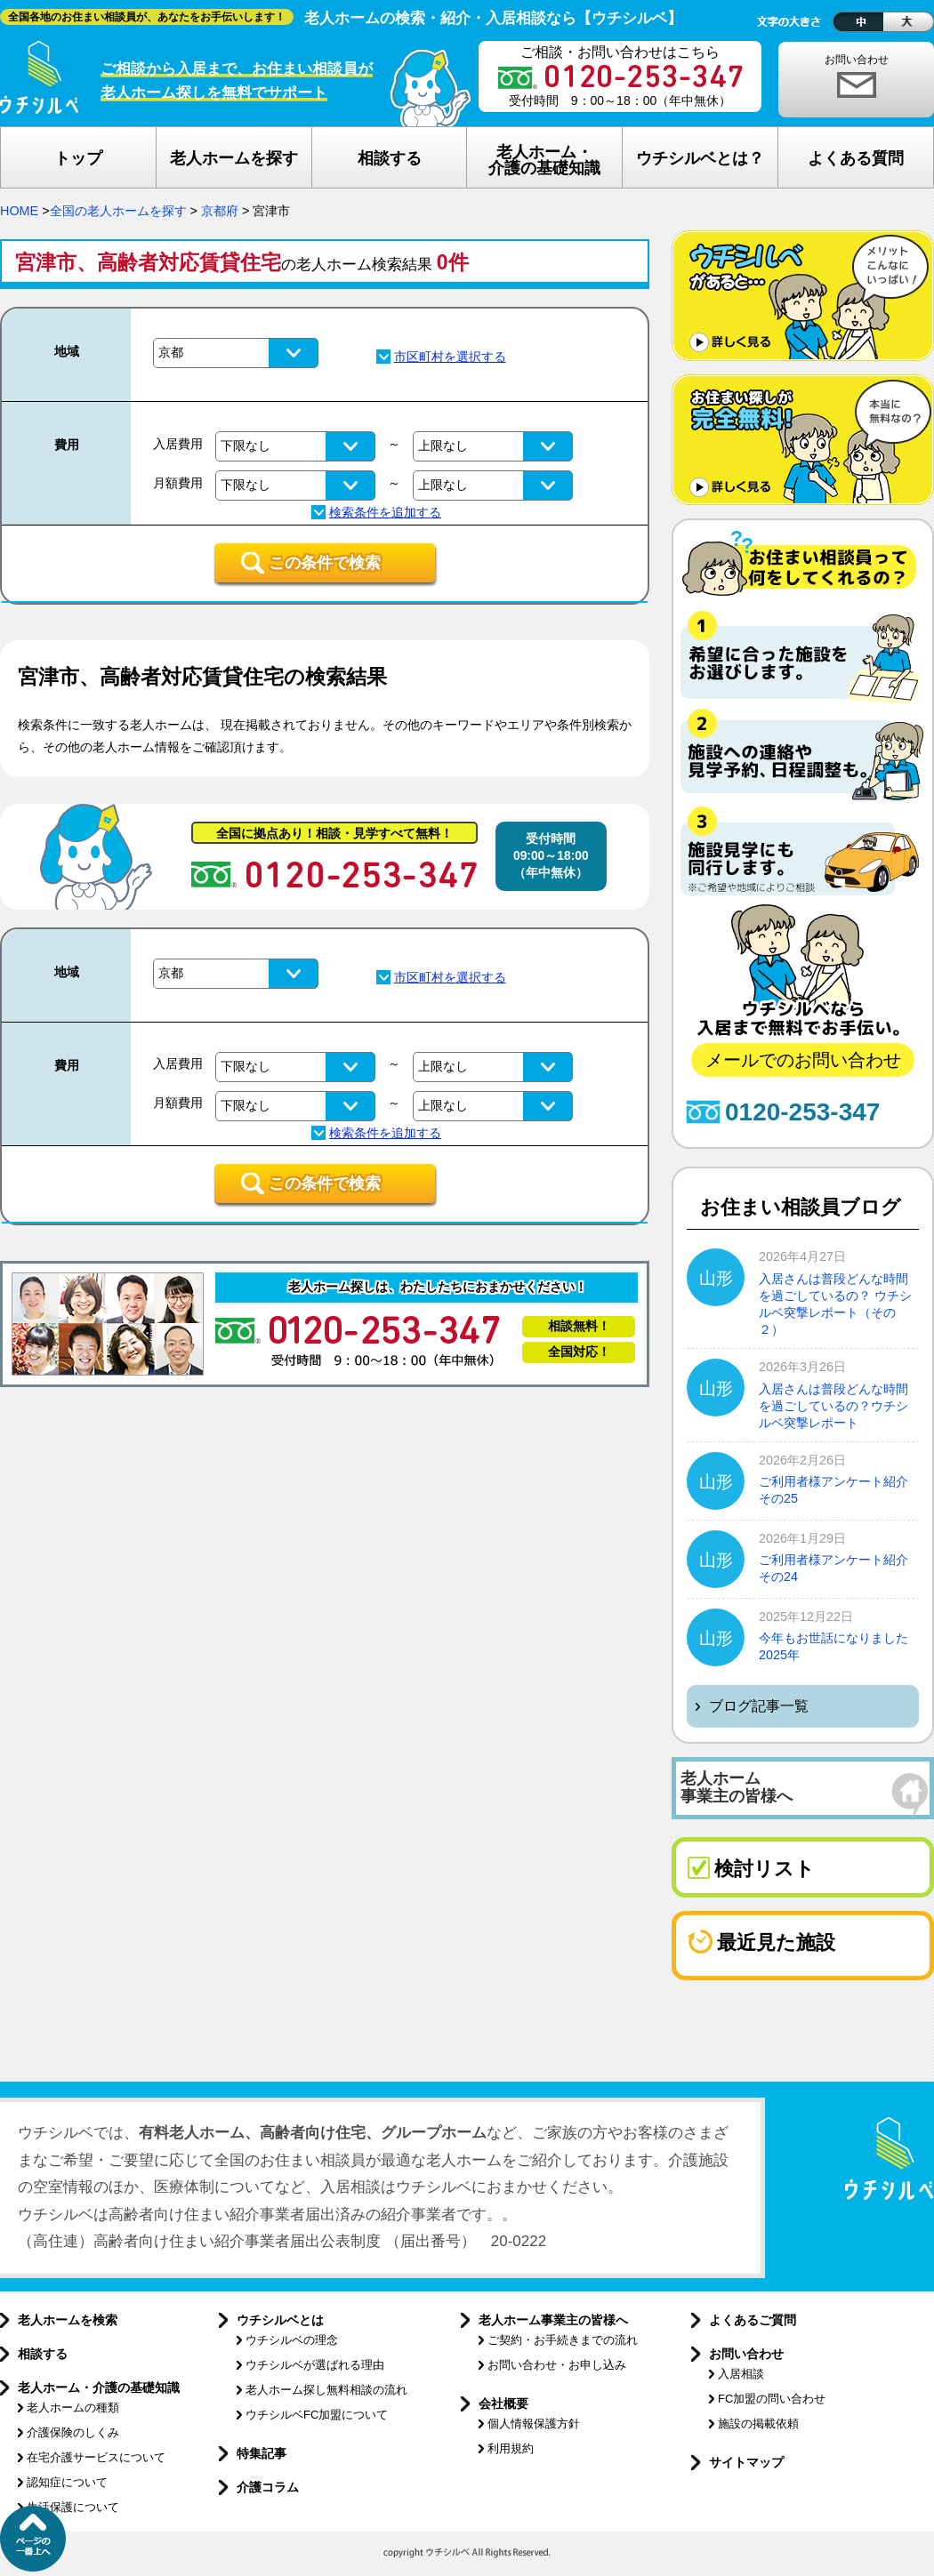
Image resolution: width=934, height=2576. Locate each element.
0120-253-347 (802, 1112)
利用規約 (510, 2448)
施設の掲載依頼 (758, 2423)
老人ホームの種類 (73, 2407)
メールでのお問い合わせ (803, 1060)
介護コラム (268, 2487)
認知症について (67, 2482)
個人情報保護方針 (533, 2423)
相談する (43, 2354)
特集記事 (261, 2453)
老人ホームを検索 (67, 2320)
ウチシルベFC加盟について (317, 2414)
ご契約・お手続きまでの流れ (562, 2340)
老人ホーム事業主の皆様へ (553, 2320)
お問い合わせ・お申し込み (556, 2364)
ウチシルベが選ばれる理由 (315, 2364)
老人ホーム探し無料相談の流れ (326, 2389)
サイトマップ (746, 2462)
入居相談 (741, 2373)
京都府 (219, 211)
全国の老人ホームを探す (118, 211)
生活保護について (73, 2507)
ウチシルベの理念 (292, 2340)
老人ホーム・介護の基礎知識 (99, 2387)
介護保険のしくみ (73, 2432)
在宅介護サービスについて (96, 2457)
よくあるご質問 (752, 2320)
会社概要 (503, 2403)
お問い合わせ (857, 59)
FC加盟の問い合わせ (771, 2398)
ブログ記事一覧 (759, 1705)
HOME (19, 211)
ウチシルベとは (280, 2320)
